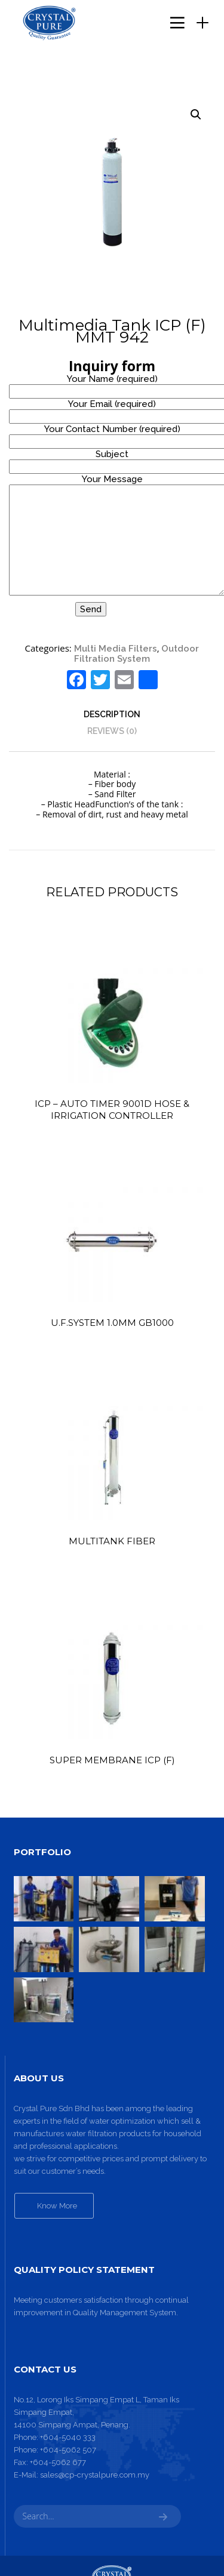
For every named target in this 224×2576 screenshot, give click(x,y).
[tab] (112, 714)
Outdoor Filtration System (136, 653)
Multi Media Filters (115, 648)
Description (112, 714)
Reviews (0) (112, 731)
